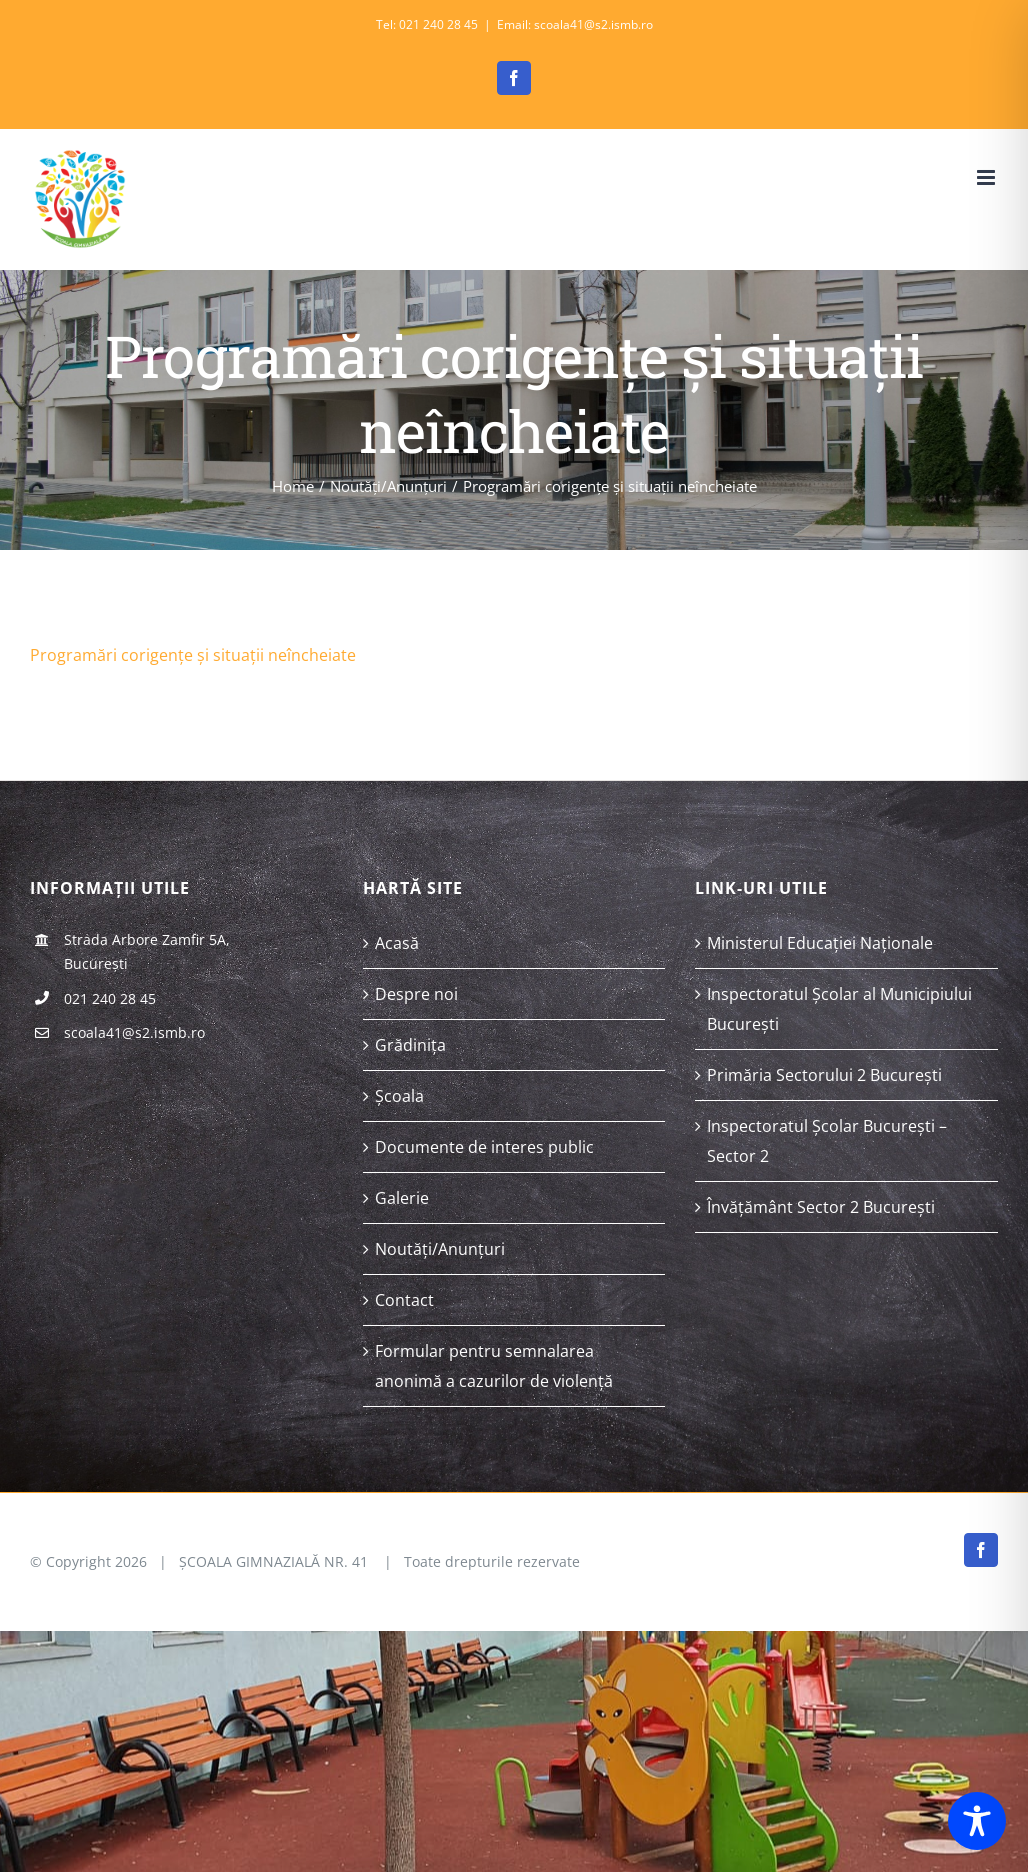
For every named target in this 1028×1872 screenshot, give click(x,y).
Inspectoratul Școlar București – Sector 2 (827, 1141)
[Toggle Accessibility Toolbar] (977, 1821)
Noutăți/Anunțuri (440, 1249)
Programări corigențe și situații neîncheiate (193, 655)
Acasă (397, 943)
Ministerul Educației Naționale (820, 943)
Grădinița (410, 1045)
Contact (404, 1300)
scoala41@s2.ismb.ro (134, 1032)
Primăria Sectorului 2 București (824, 1075)
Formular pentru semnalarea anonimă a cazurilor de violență (494, 1366)
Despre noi (416, 994)
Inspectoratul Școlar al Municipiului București (839, 1009)
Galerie (402, 1198)
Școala (399, 1096)
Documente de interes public (484, 1147)
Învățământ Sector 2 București (821, 1207)
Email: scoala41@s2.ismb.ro (575, 24)
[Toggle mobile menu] (987, 177)
